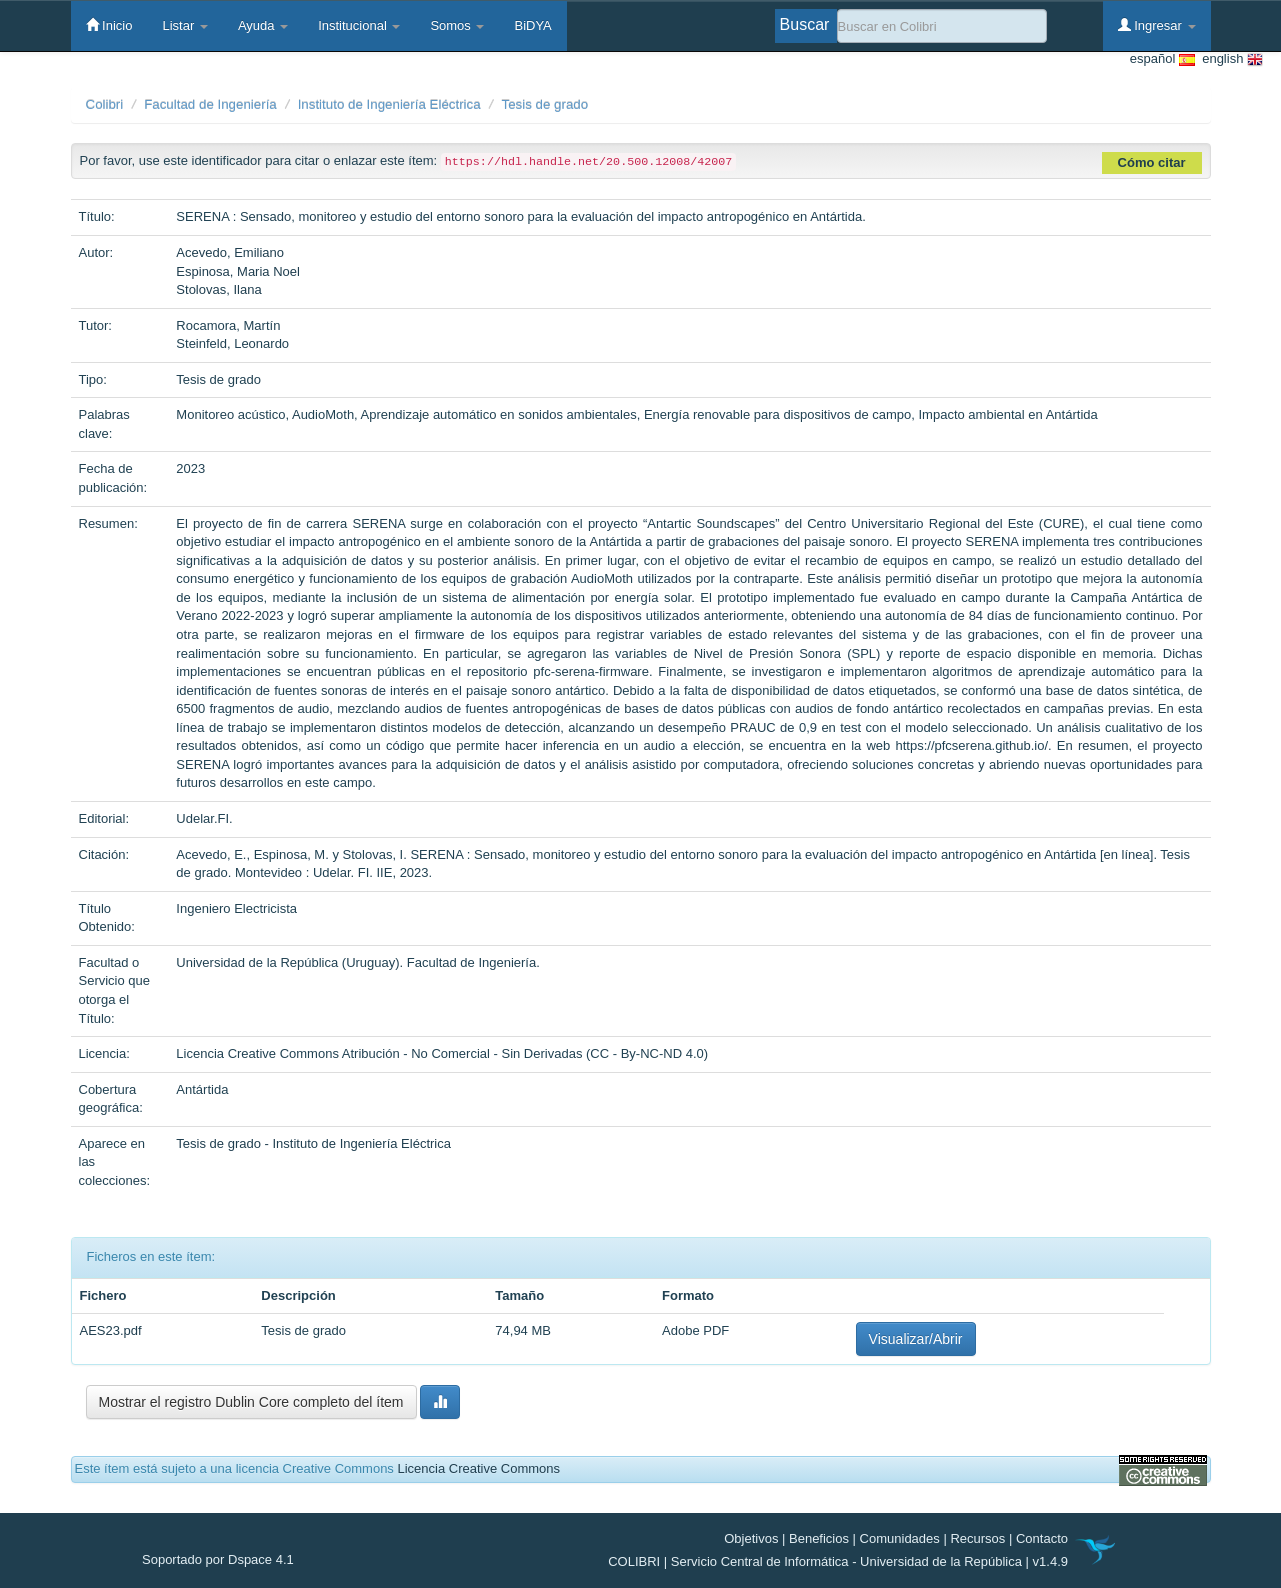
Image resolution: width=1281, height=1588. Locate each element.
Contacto (1042, 1538)
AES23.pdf (111, 1330)
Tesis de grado (545, 104)
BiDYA (532, 25)
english (1229, 59)
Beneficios (819, 1538)
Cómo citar (1152, 162)
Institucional (359, 25)
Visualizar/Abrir (916, 1339)
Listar (184, 25)
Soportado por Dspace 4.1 (218, 1559)
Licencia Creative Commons (478, 1468)
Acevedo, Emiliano (230, 252)
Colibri (105, 104)
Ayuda (263, 25)
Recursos (977, 1538)
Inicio (109, 25)
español (1162, 59)
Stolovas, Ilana (218, 289)
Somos (457, 25)
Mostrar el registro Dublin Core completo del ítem (251, 1402)
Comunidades (900, 1538)
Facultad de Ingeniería (210, 104)
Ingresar (1157, 25)
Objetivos (751, 1538)
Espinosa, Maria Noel (238, 271)
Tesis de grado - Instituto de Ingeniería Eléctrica (313, 1143)
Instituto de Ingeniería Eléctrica (389, 104)
